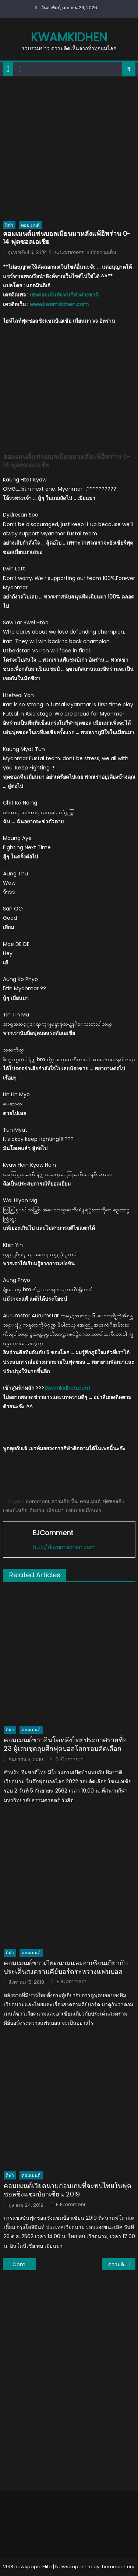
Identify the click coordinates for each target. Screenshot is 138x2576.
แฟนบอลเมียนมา (83, 1510)
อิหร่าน (37, 1510)
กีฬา (9, 225)
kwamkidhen (69, 37)
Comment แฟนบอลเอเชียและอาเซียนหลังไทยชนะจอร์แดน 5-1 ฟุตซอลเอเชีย (24, 2264)
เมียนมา (55, 1510)
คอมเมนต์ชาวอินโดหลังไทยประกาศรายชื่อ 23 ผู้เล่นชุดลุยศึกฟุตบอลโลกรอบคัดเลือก (65, 1744)
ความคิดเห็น (65, 1501)
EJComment (68, 252)
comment (37, 1501)
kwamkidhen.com (67, 1388)
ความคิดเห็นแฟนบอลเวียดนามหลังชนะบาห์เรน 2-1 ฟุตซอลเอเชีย (121, 2264)
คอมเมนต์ (30, 225)
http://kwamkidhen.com (64, 1547)
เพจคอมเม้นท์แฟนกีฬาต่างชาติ (64, 294)
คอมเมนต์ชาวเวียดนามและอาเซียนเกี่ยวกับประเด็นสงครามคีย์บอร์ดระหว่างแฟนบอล (66, 1967)
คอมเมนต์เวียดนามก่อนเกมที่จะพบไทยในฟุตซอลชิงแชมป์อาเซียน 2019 (67, 2190)
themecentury (117, 2566)
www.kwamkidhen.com (59, 304)
